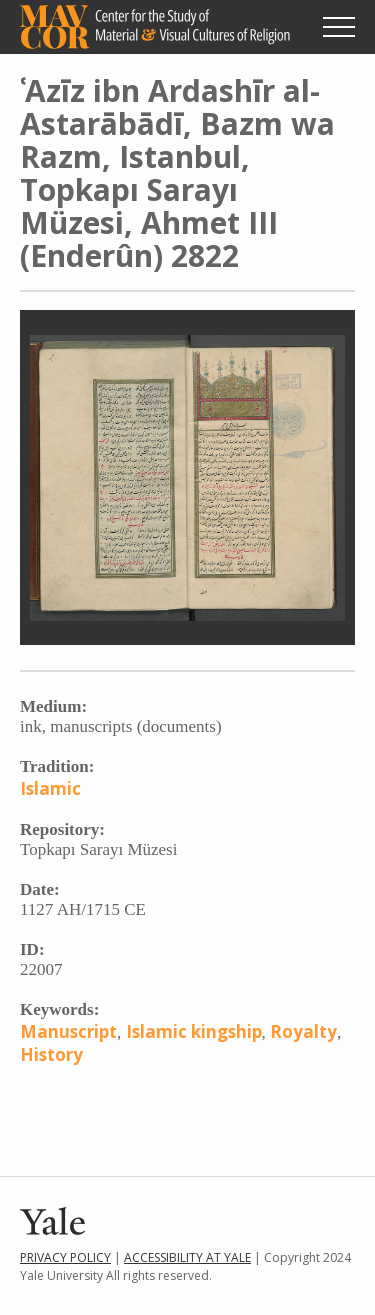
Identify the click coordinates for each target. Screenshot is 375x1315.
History (51, 1054)
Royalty (303, 1031)
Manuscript (68, 1031)
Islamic (50, 788)
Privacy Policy (65, 1257)
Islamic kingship (194, 1031)
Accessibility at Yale (187, 1257)
